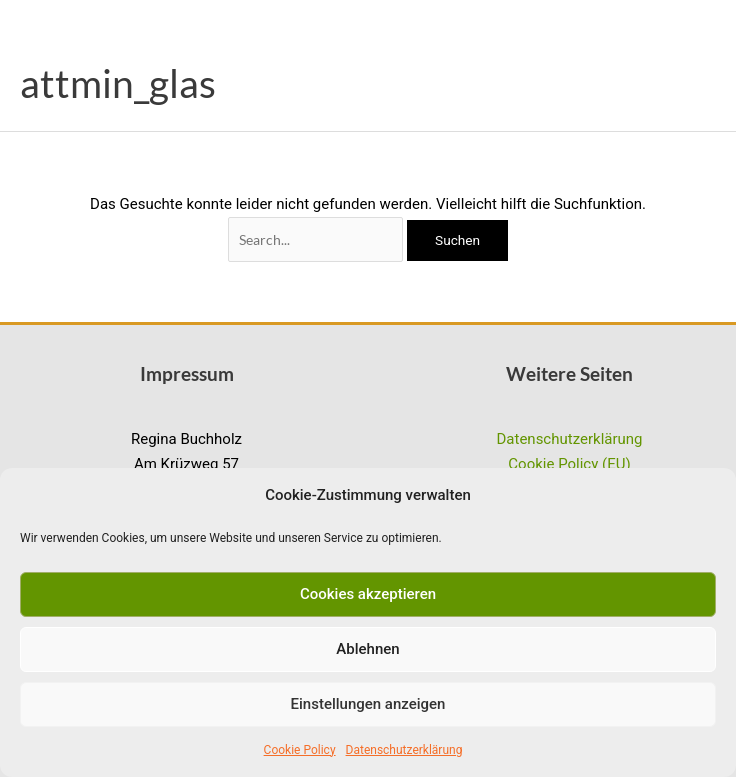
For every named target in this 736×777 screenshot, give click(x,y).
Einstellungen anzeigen (368, 704)
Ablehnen (367, 649)
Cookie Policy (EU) (569, 464)
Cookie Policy (300, 750)
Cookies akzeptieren (368, 594)
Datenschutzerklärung (404, 750)
